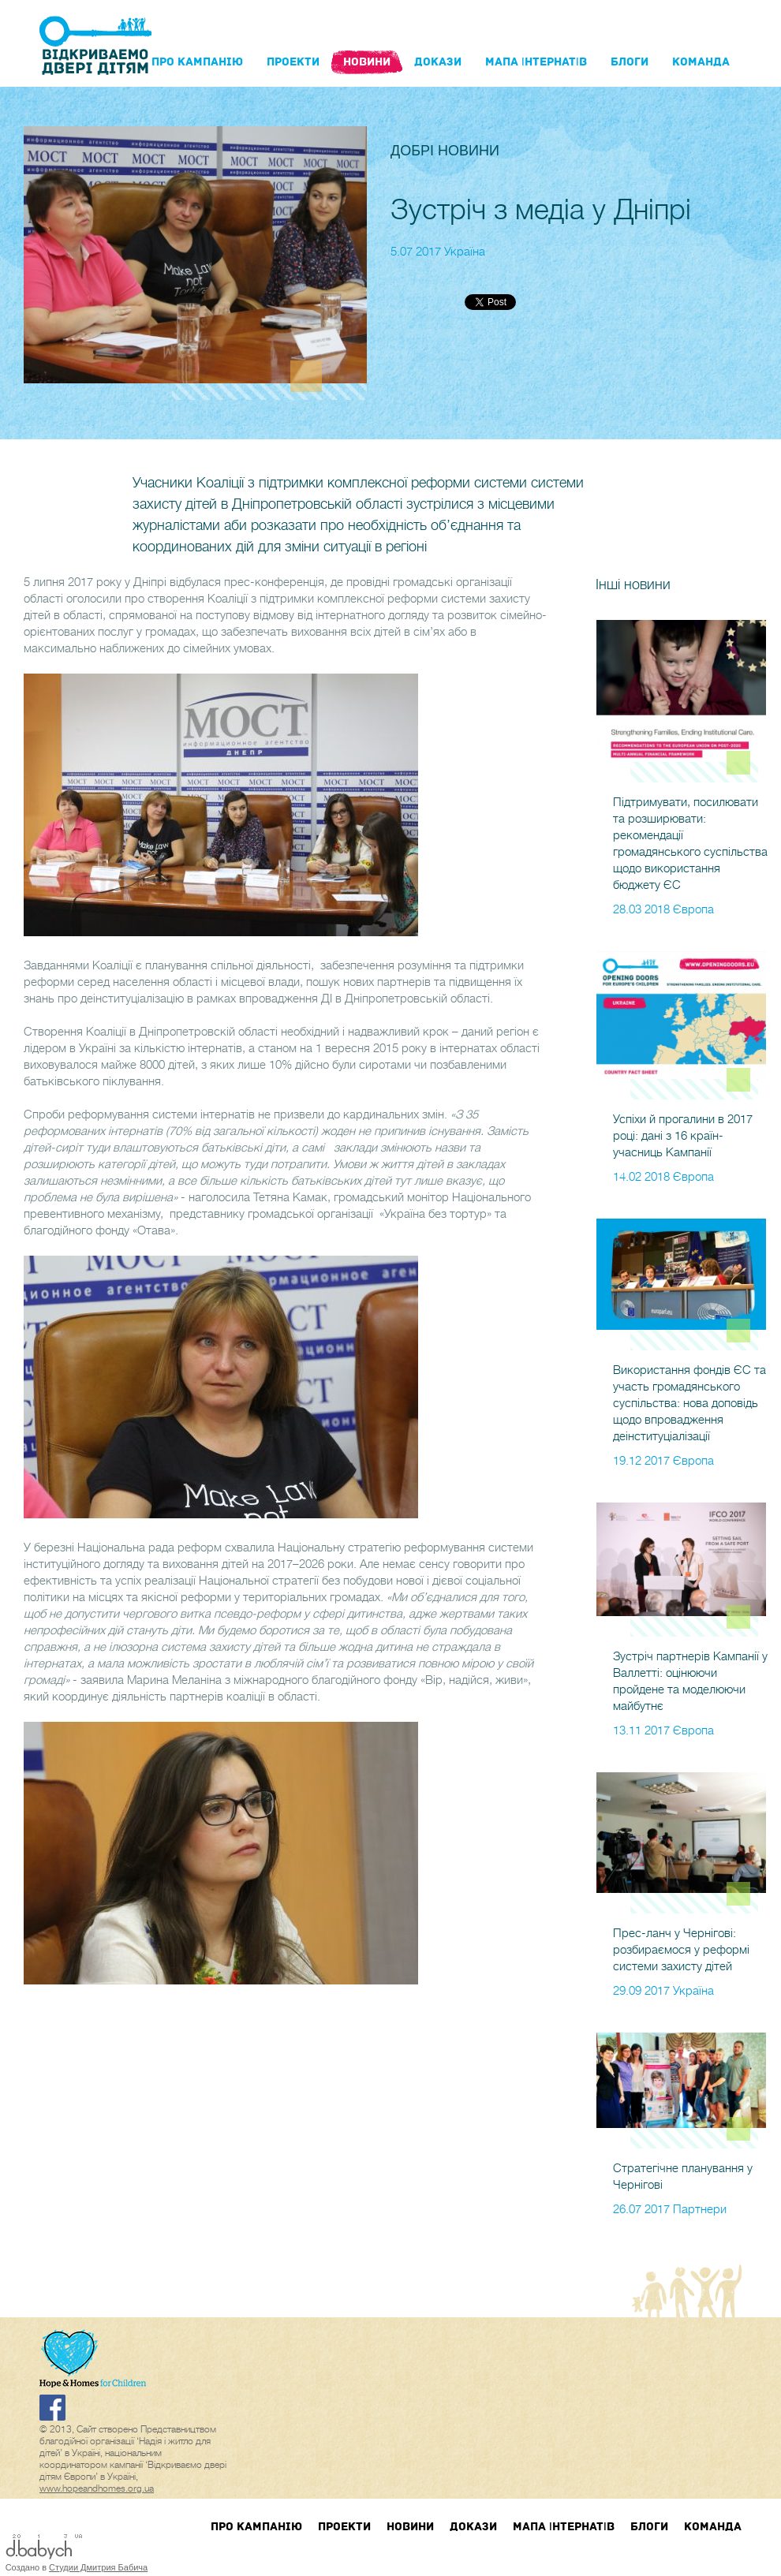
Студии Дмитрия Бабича (98, 2567)
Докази (438, 61)
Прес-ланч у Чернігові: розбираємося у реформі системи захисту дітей (681, 1949)
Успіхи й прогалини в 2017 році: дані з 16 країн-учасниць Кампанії (683, 1135)
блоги (629, 61)
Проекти (293, 61)
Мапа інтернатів (536, 61)
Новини (366, 61)
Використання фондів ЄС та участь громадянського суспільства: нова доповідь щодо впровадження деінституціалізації (689, 1403)
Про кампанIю (197, 61)
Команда (701, 61)
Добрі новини (444, 151)
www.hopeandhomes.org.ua (96, 2488)
